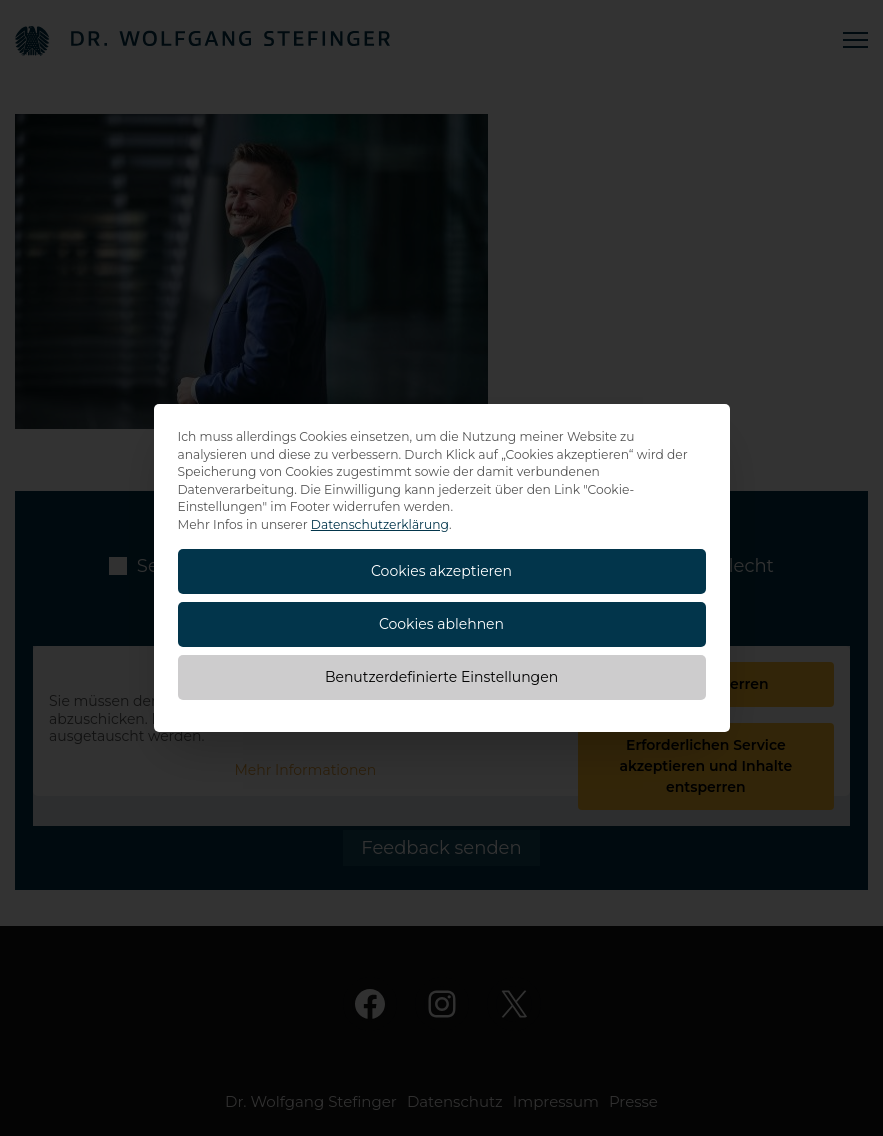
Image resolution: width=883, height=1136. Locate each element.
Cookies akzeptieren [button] (441, 571)
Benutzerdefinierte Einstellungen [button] (441, 677)
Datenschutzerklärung (380, 524)
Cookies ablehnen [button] (441, 624)
